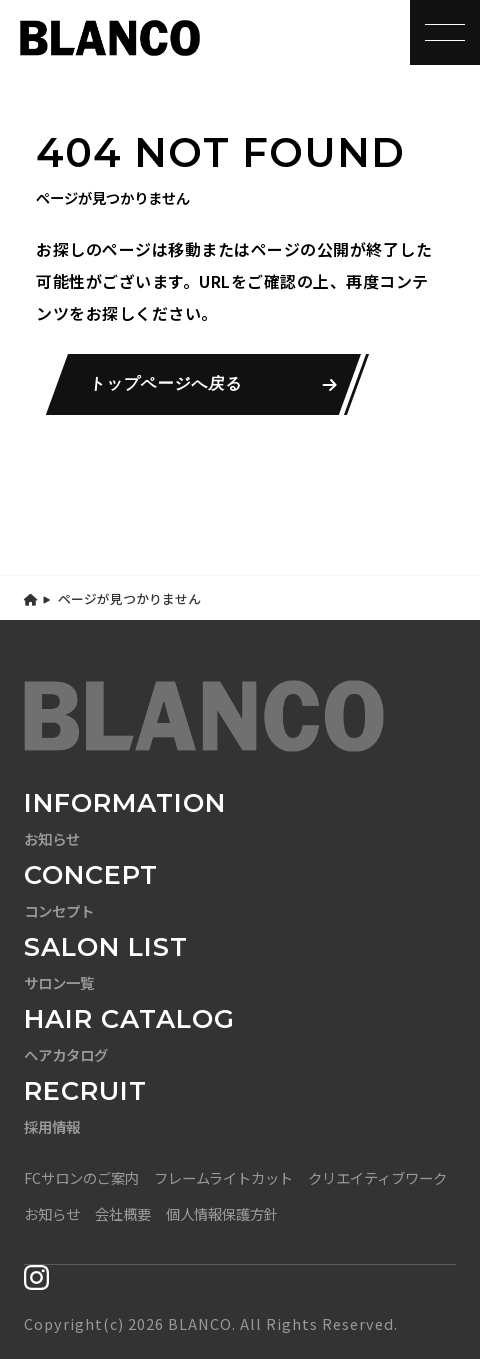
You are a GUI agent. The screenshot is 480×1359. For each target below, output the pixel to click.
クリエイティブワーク (377, 1177)
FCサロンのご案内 (81, 1177)
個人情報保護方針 (222, 1213)
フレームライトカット (223, 1177)
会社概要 (123, 1213)
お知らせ (52, 1213)
